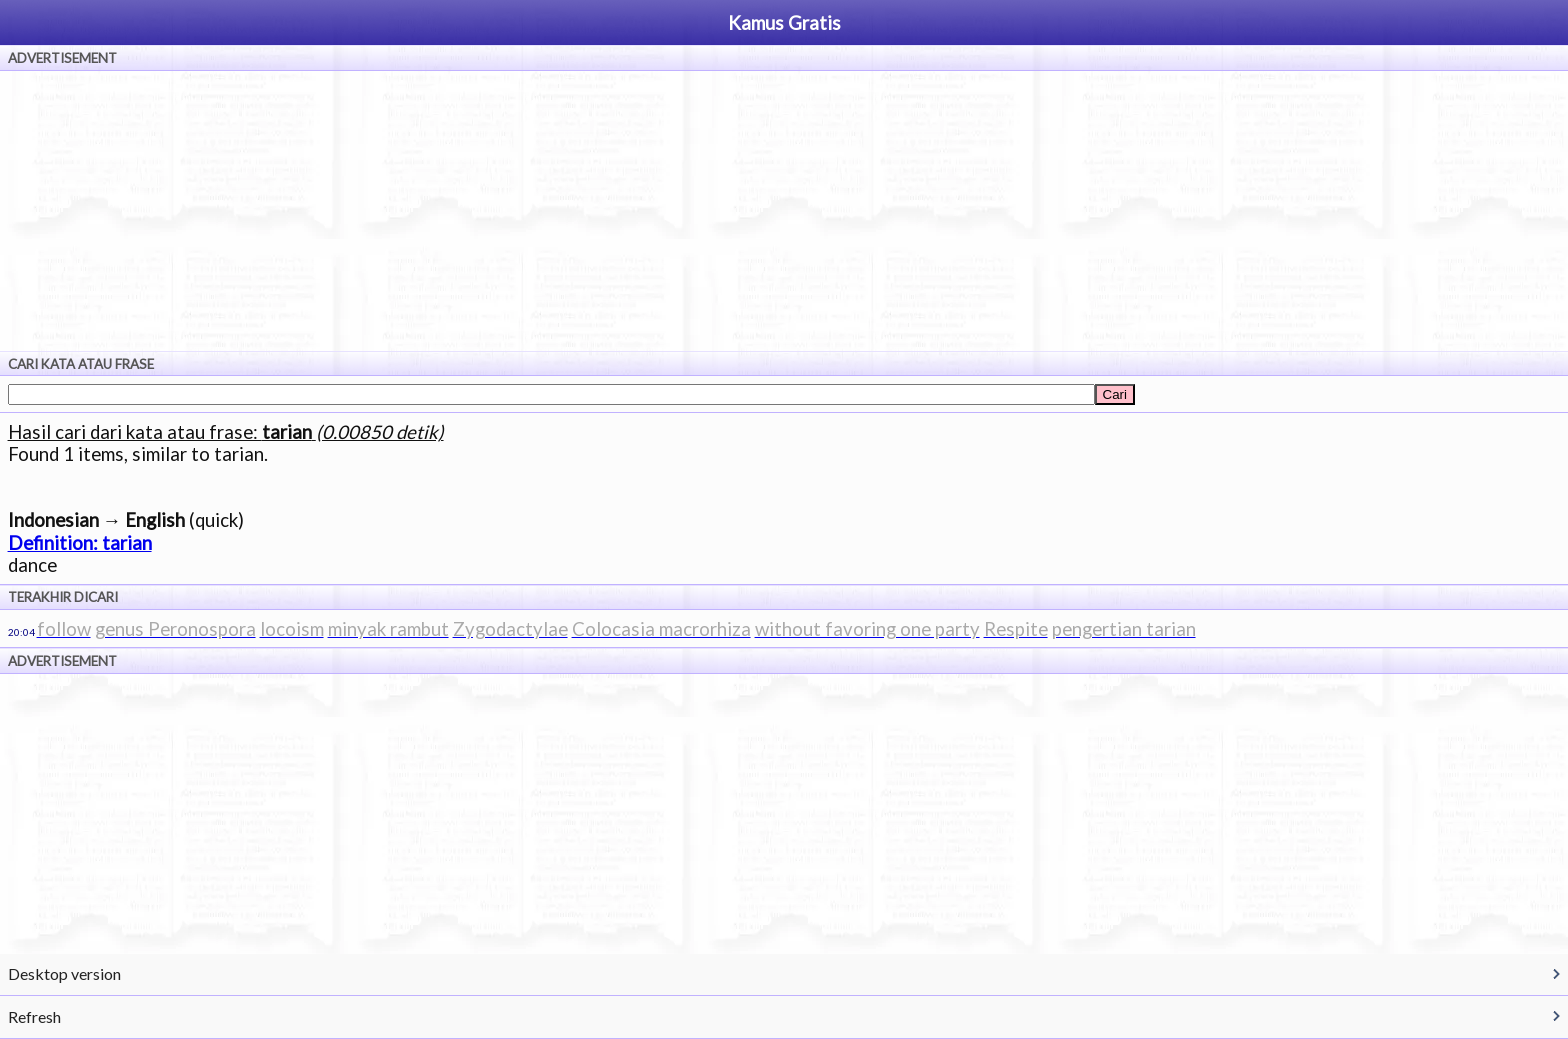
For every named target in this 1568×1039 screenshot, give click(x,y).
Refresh (34, 1016)
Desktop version (64, 973)
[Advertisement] (784, 211)
